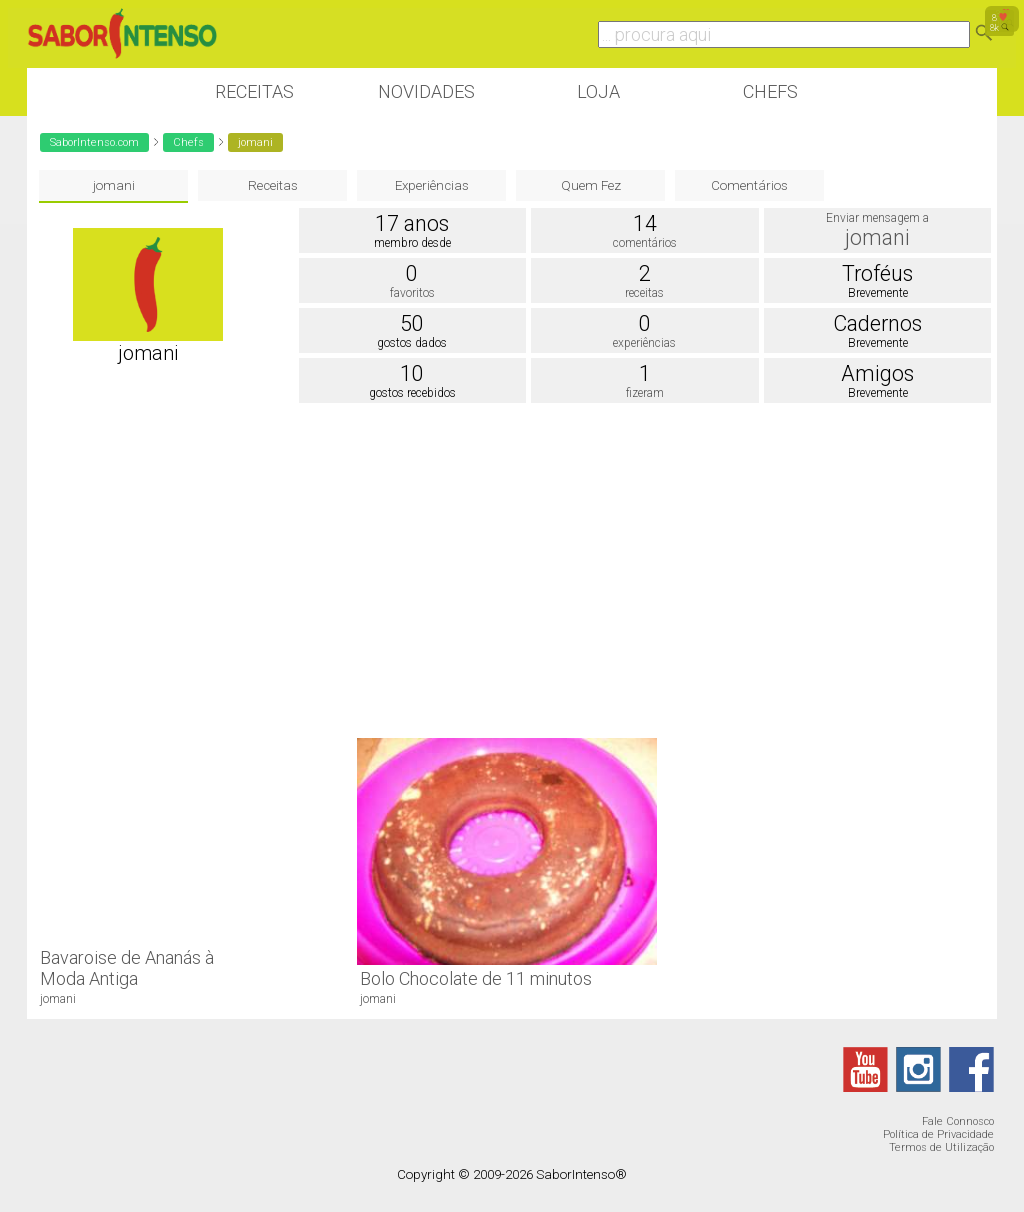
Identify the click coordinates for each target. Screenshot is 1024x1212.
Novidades (426, 91)
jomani (114, 185)
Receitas (254, 91)
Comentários (749, 185)
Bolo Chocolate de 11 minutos (476, 978)
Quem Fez (591, 185)
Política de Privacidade (938, 1134)
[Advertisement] (512, 568)
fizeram (645, 393)
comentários (645, 243)
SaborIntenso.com (94, 142)
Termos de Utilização (941, 1147)
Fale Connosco (958, 1121)
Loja (598, 91)
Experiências (432, 185)
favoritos (412, 293)
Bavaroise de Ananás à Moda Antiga (127, 968)
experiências (644, 343)
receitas (644, 293)
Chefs (770, 91)
